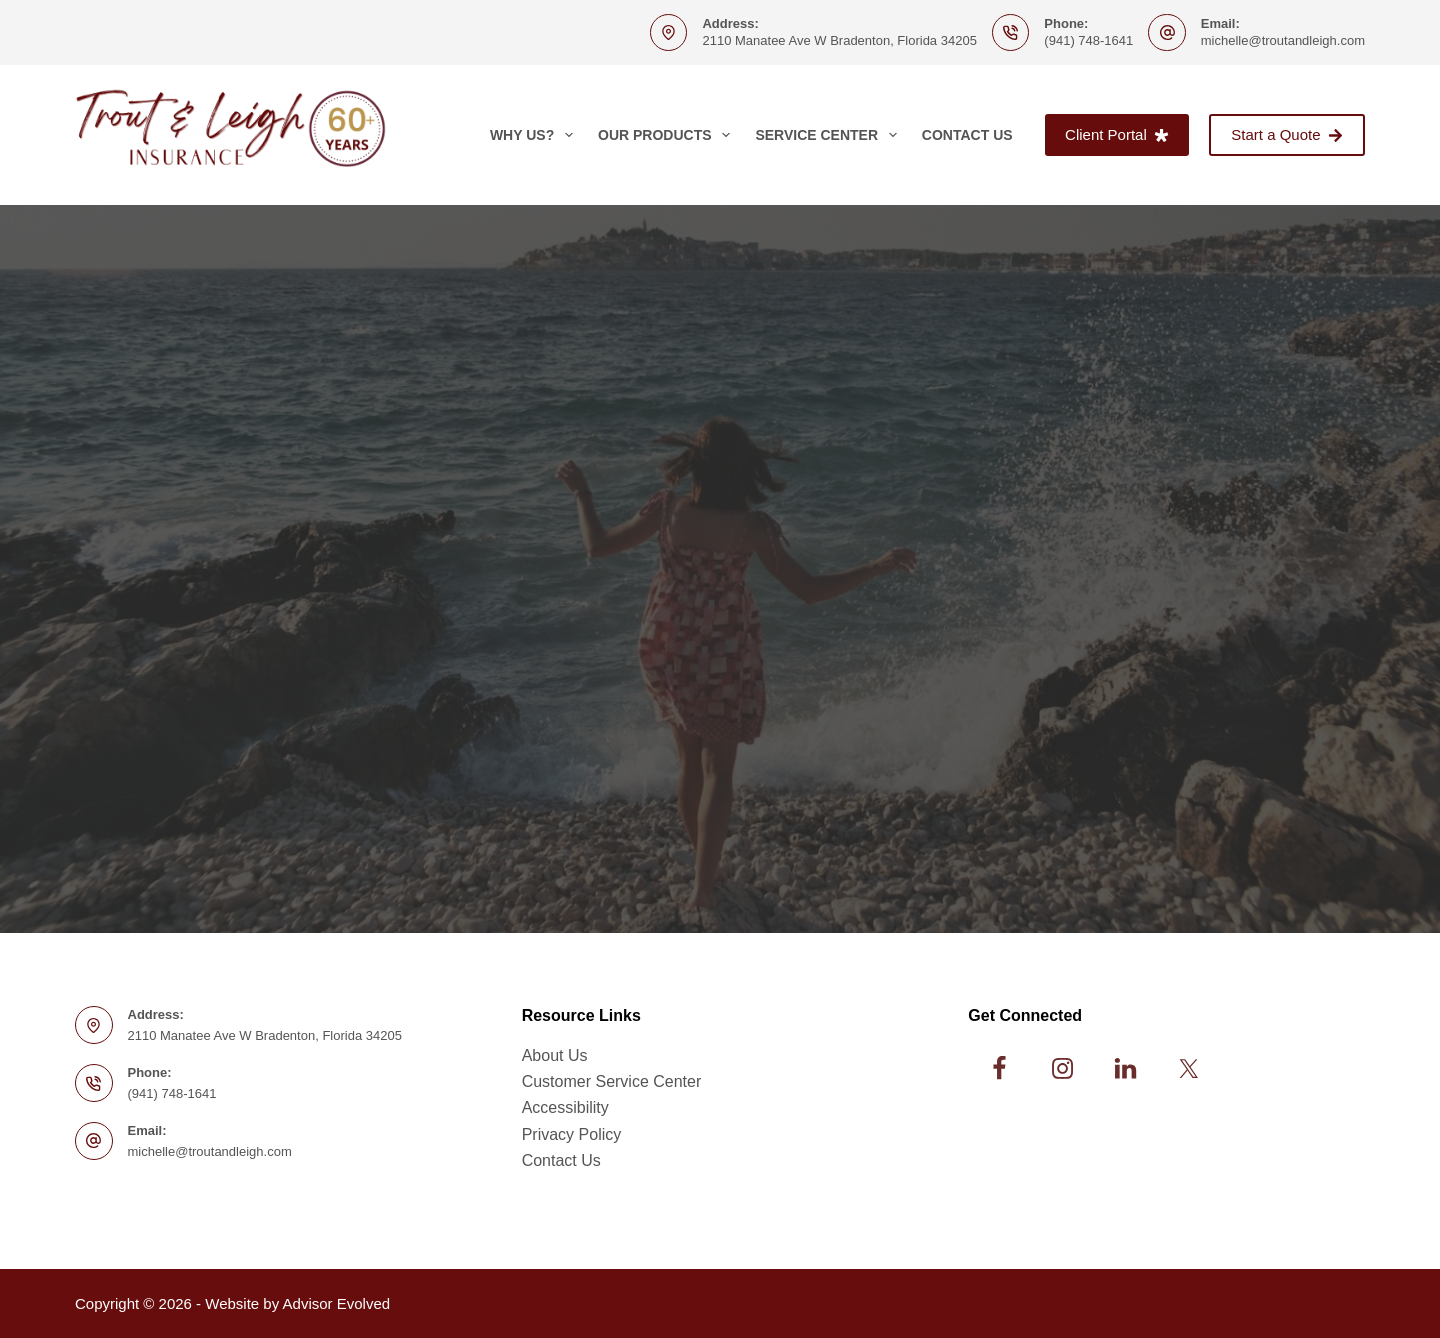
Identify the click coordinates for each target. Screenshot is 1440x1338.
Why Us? (535, 135)
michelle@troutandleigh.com (1283, 40)
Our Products (668, 135)
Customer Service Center (612, 1081)
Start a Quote (1287, 134)
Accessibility (565, 1107)
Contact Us (967, 135)
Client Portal (1117, 134)
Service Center (829, 135)
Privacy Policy (572, 1134)
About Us (555, 1055)
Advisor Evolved (337, 1303)
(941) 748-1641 (1088, 40)
